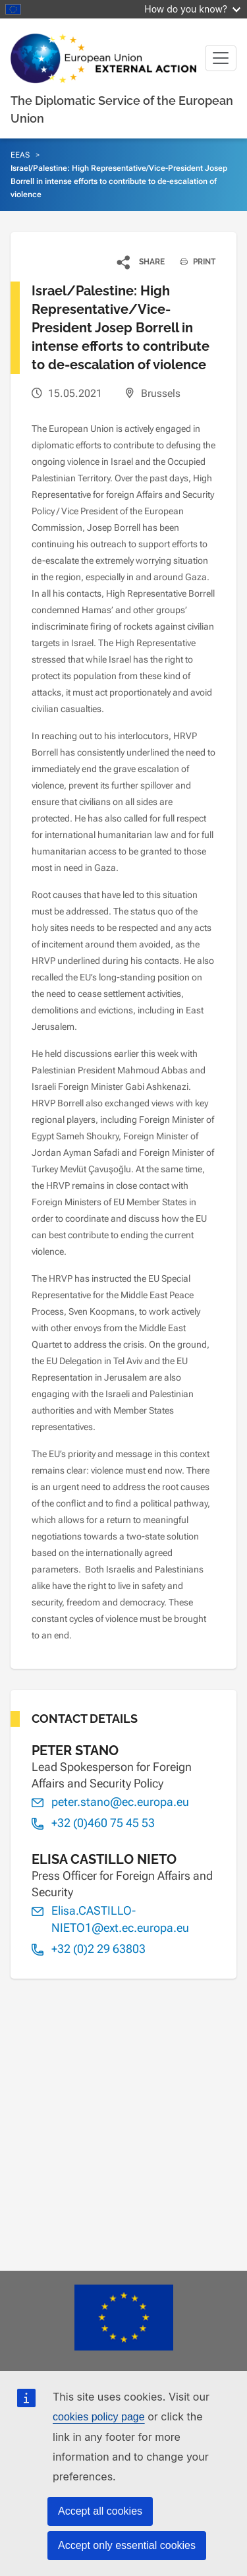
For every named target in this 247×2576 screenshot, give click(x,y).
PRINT (192, 261)
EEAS (20, 155)
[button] (141, 261)
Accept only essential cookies (127, 2545)
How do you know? (192, 9)
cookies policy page (99, 2416)
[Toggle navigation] (220, 58)
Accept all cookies (100, 2511)
